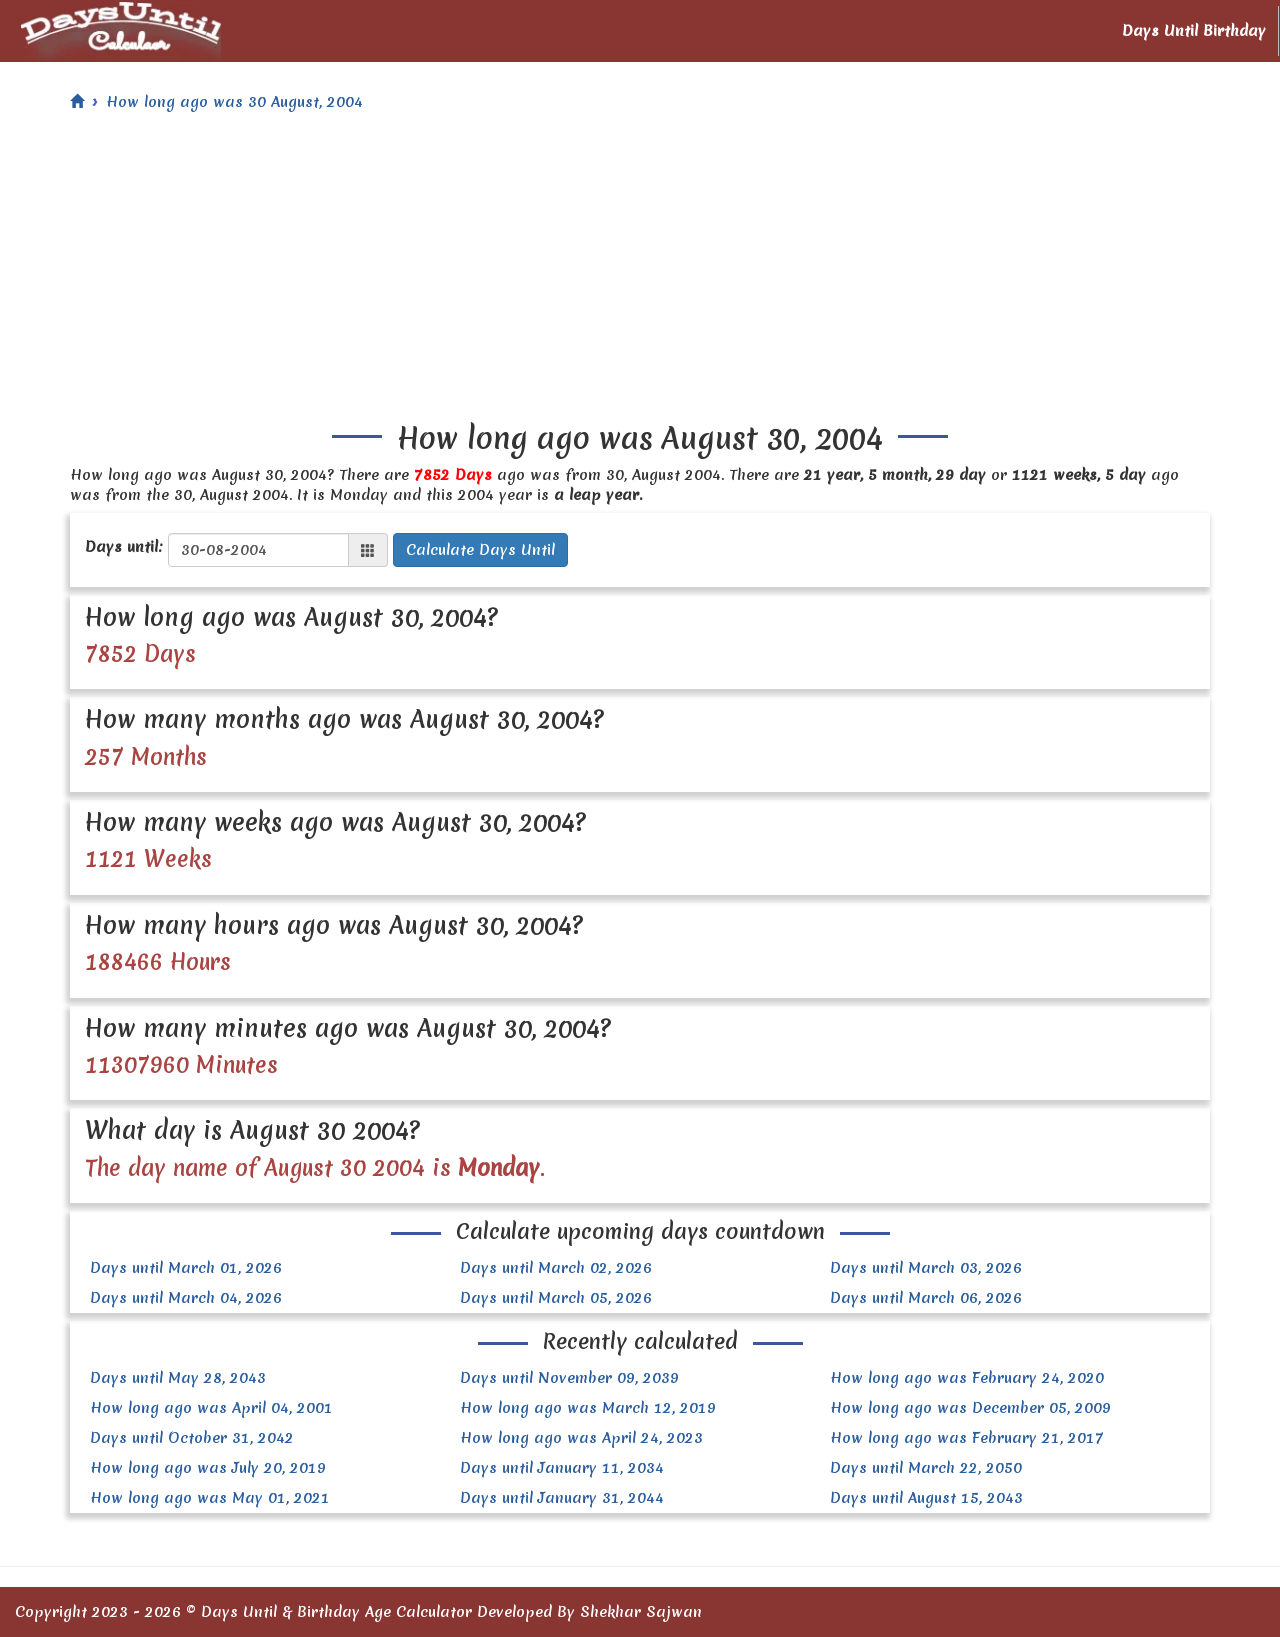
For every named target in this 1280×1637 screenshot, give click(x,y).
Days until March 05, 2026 (556, 1298)
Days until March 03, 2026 (926, 1268)
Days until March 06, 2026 (926, 1298)
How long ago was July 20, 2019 (208, 1468)
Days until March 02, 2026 (556, 1268)
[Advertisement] (640, 272)
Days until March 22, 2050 (926, 1468)
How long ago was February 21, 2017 (967, 1438)
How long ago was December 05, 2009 (970, 1408)
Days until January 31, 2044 (562, 1498)
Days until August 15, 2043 (926, 1498)
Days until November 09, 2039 (569, 1378)
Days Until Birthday (1194, 31)
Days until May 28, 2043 (178, 1378)
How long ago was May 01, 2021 (210, 1498)
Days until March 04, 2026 (186, 1298)
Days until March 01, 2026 (186, 1268)
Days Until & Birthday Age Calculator (336, 1612)
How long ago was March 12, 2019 (588, 1408)
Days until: (124, 547)
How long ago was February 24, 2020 (967, 1378)
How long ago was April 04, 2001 (211, 1408)
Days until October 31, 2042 (192, 1438)
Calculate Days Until (480, 550)
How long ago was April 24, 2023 (581, 1438)
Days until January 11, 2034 (562, 1468)
